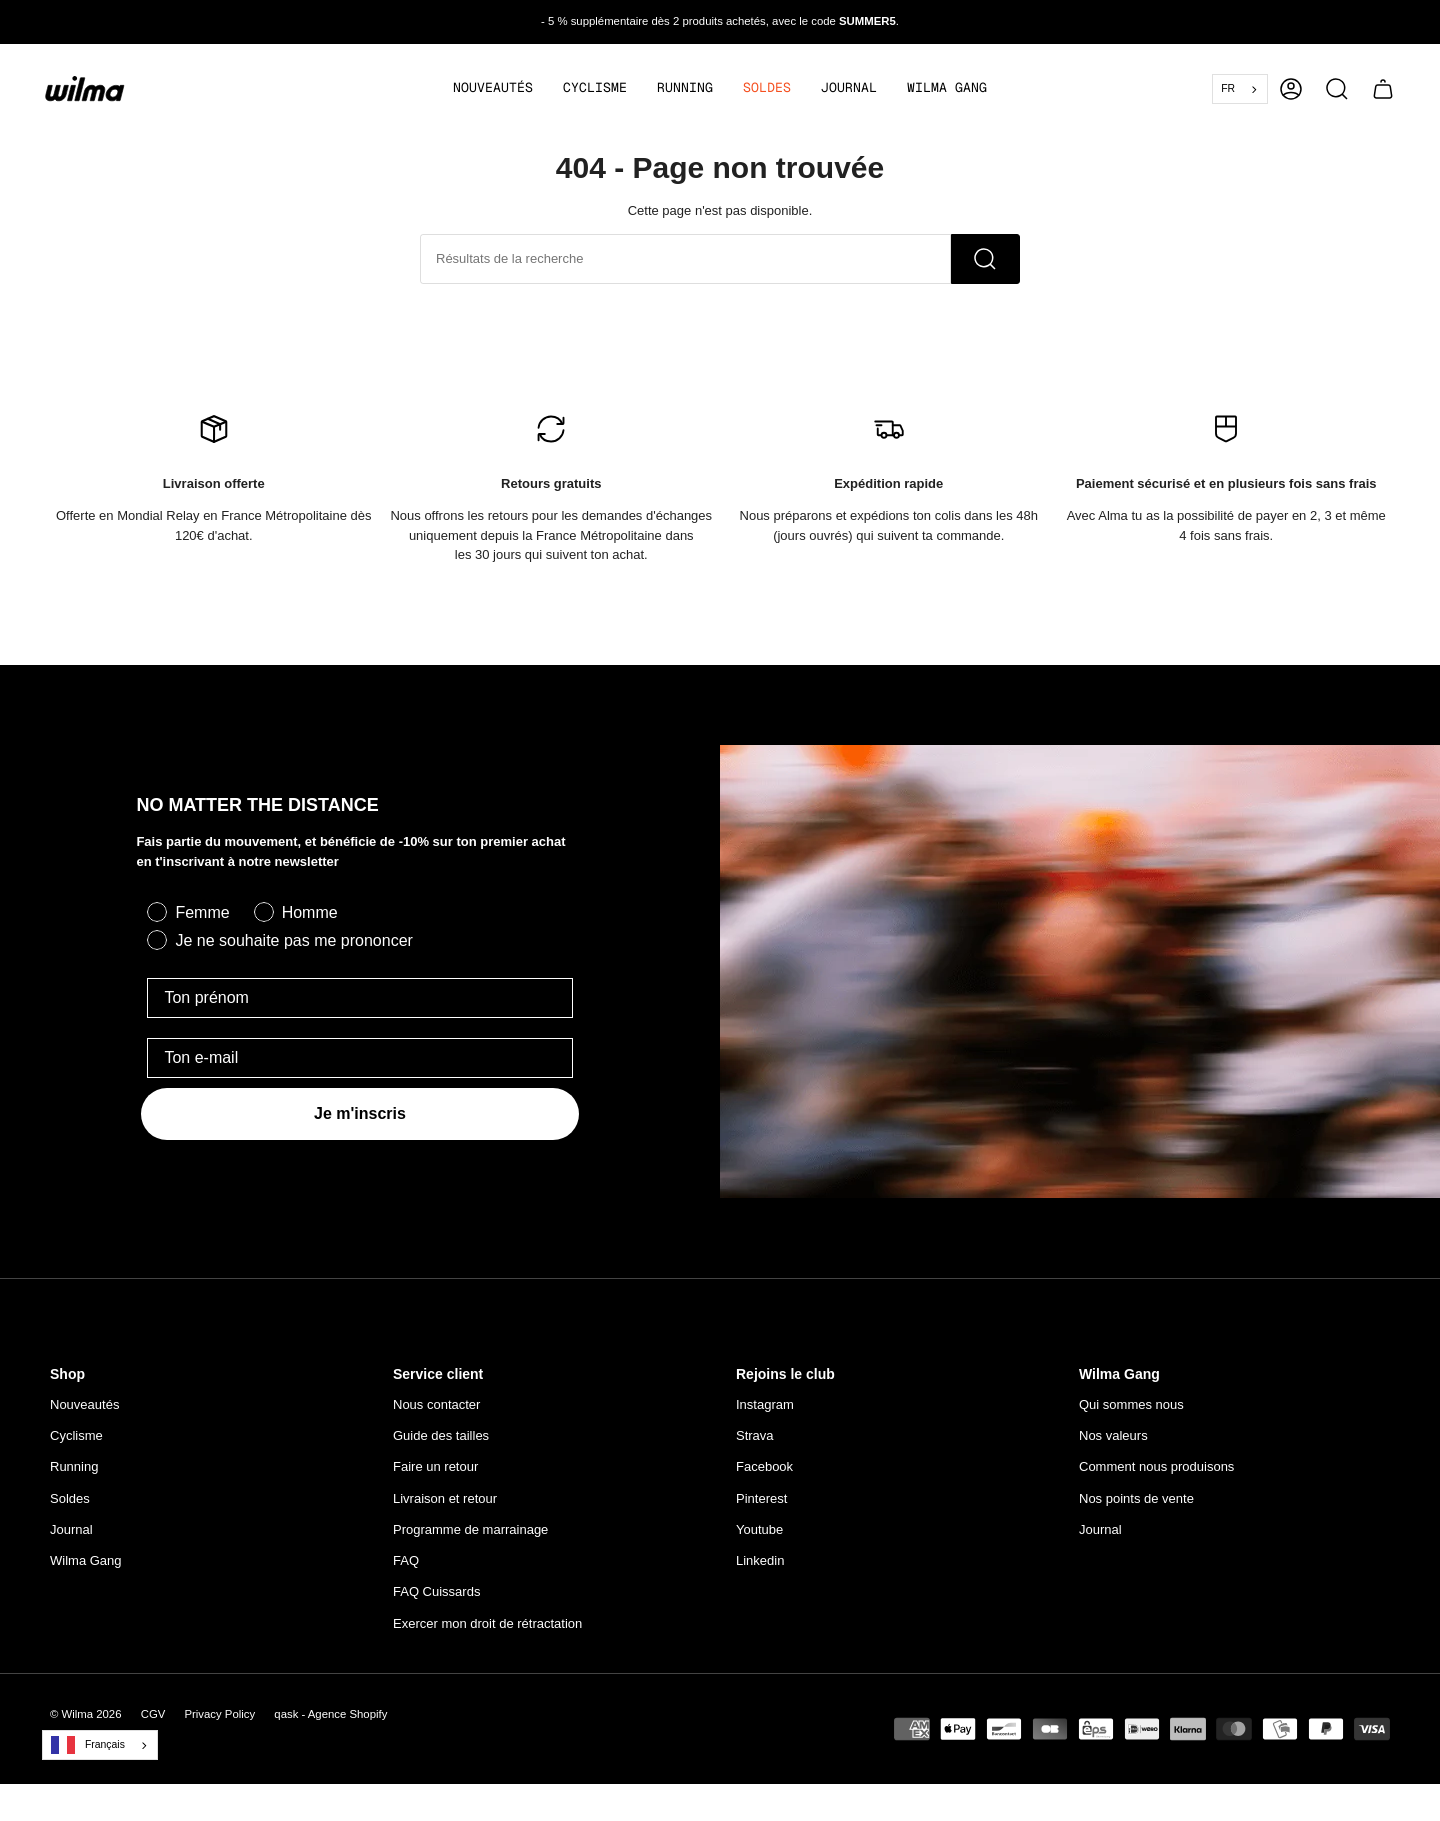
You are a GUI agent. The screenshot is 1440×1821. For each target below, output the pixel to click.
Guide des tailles (441, 1443)
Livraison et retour (445, 1506)
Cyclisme (76, 1443)
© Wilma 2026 (86, 1722)
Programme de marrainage (470, 1537)
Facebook (764, 1474)
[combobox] (1240, 89)
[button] (595, 89)
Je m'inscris (360, 1121)
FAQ (406, 1568)
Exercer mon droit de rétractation (487, 1631)
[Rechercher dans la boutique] (685, 267)
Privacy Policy (219, 1722)
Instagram (765, 1412)
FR (1228, 88)
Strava (755, 1443)
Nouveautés (84, 1412)
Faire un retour (435, 1474)
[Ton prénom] (359, 1006)
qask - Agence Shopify (330, 1722)
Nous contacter (436, 1412)
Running (74, 1474)
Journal (71, 1537)
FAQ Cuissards (436, 1599)
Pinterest (761, 1506)
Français (88, 1753)
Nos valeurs (1113, 1443)
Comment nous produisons (1156, 1474)
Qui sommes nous (1131, 1412)
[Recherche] (985, 267)
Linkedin (760, 1568)
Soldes (70, 1506)
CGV (153, 1722)
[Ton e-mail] (359, 1066)
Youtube (759, 1537)
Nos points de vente (1136, 1506)
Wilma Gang (86, 1568)
